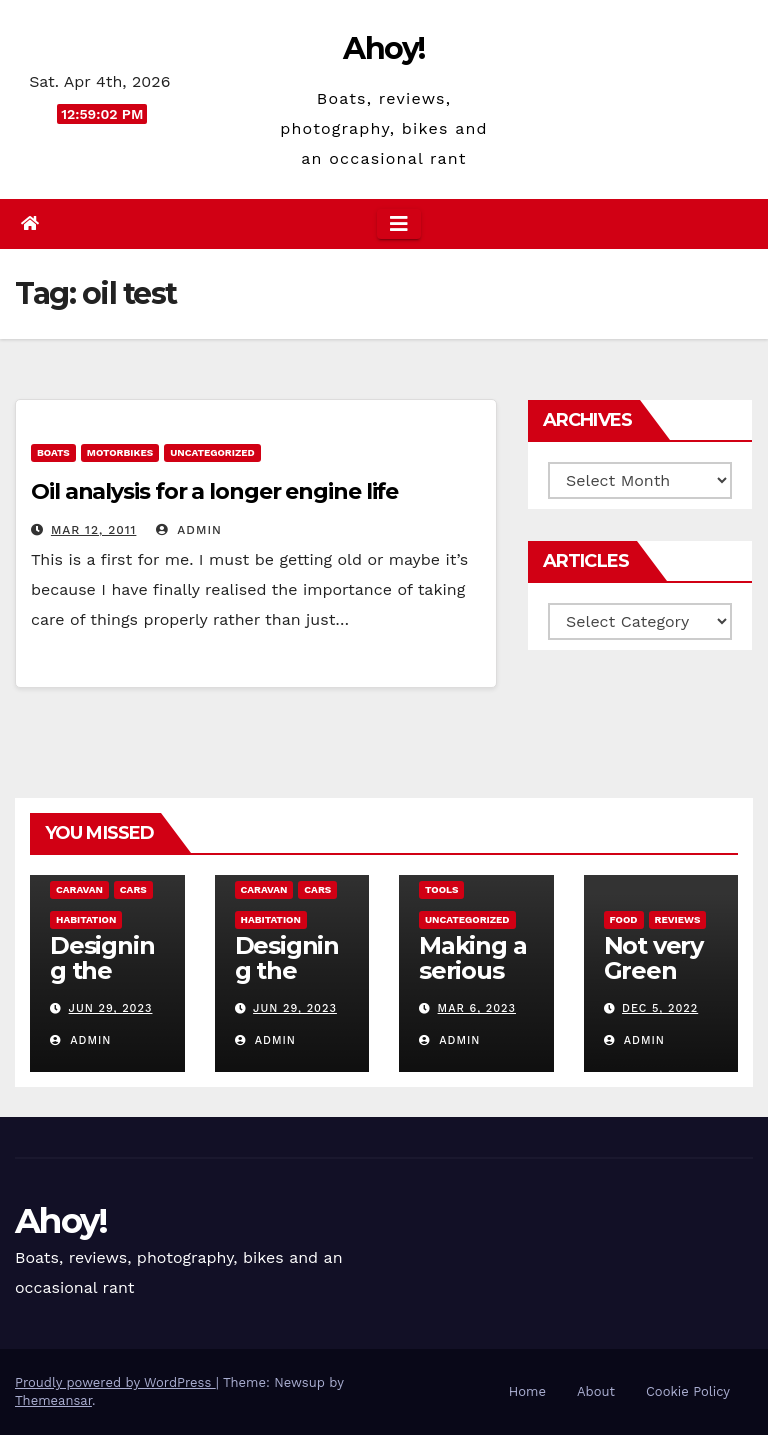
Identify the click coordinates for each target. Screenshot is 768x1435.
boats (53, 452)
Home (527, 1391)
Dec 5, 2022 (660, 1008)
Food (624, 919)
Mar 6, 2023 (477, 1008)
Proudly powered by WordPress (115, 1382)
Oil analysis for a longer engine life (214, 491)
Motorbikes (120, 452)
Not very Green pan (653, 970)
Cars (133, 889)
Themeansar (53, 1400)
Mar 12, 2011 (93, 530)
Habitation (86, 919)
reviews (678, 919)
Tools (441, 889)
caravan (79, 889)
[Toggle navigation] (399, 224)
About (596, 1391)
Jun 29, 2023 (111, 1008)
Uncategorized (212, 452)
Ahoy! (384, 48)
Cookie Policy (688, 1391)
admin (189, 530)
